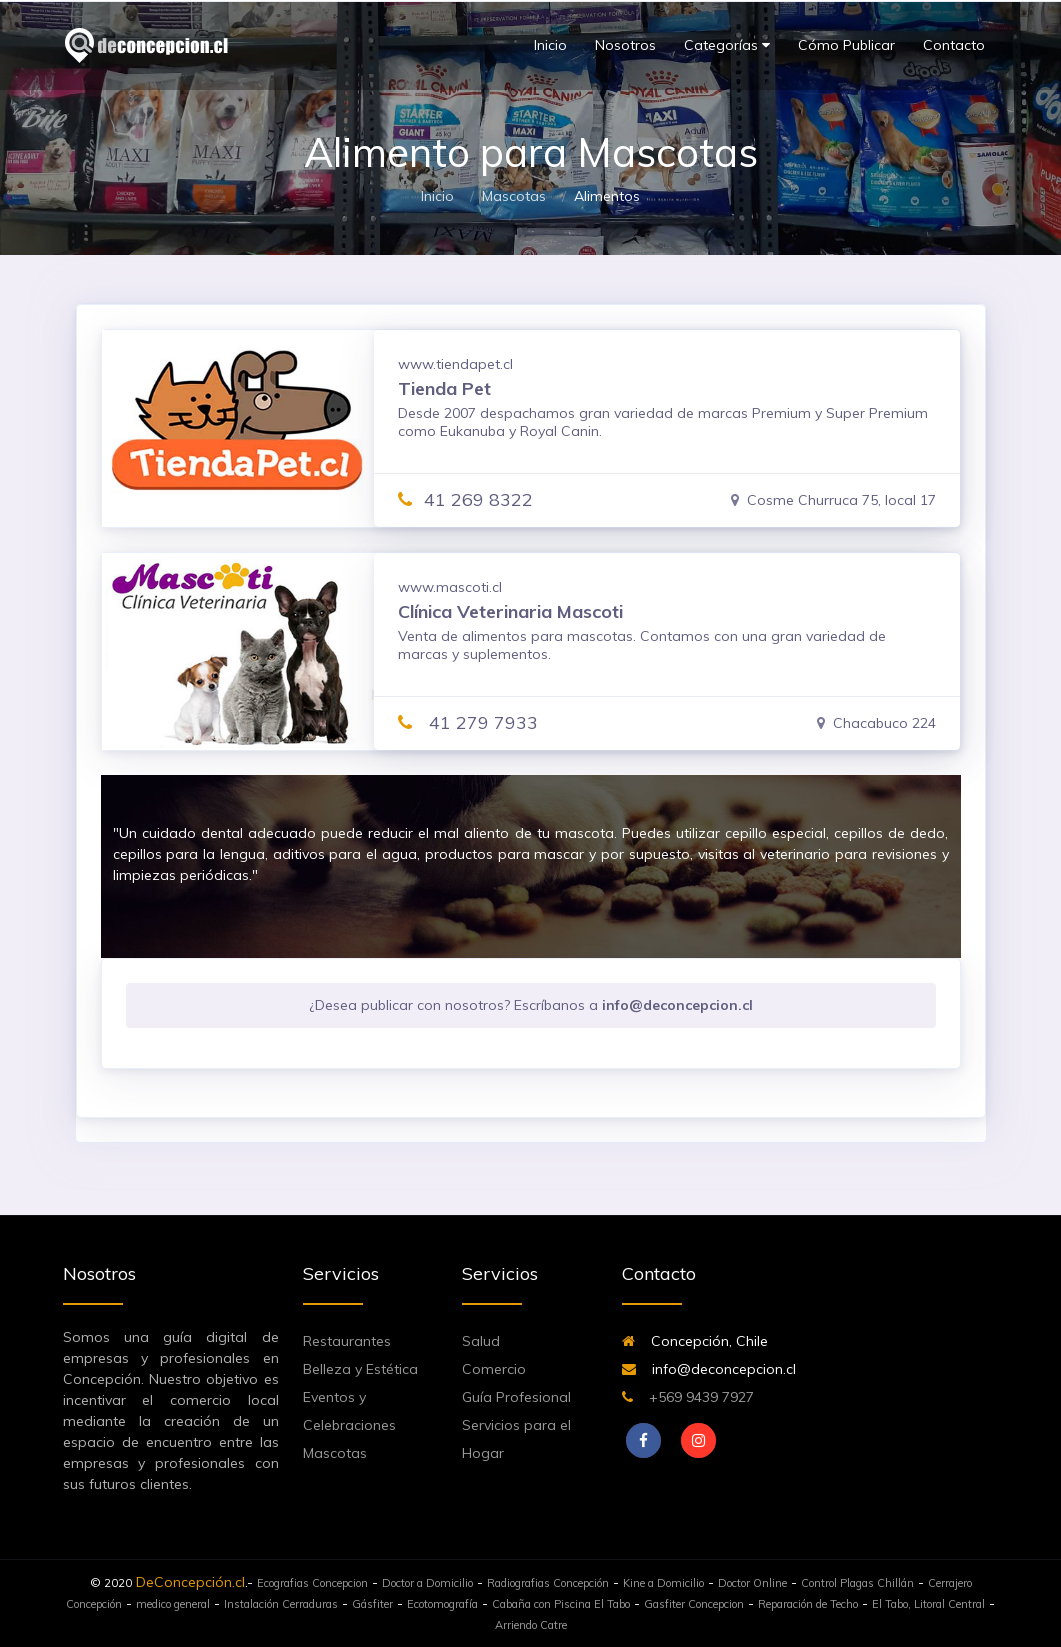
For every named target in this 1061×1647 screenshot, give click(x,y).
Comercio (494, 1369)
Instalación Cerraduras (281, 1604)
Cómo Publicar (846, 45)
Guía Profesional (516, 1397)
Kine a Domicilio (663, 1583)
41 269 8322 (465, 499)
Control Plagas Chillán (857, 1583)
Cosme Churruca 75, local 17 (833, 500)
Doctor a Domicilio (427, 1583)
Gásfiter (372, 1604)
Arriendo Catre (531, 1625)
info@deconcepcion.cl (709, 1369)
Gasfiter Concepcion (694, 1604)
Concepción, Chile (695, 1341)
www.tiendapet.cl (455, 364)
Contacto (954, 45)
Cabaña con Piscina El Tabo (561, 1604)
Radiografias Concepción (548, 1583)
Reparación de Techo (808, 1604)
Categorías (727, 45)
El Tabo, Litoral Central (928, 1604)
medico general (173, 1604)
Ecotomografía (442, 1604)
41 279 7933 (468, 722)
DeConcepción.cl (190, 1582)
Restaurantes (347, 1341)
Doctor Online (752, 1583)
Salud (481, 1341)
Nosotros (625, 45)
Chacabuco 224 (876, 723)
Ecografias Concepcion (312, 1583)
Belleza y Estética (360, 1369)
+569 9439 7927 (688, 1397)
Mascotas (514, 196)
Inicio (550, 45)
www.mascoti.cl (450, 587)
